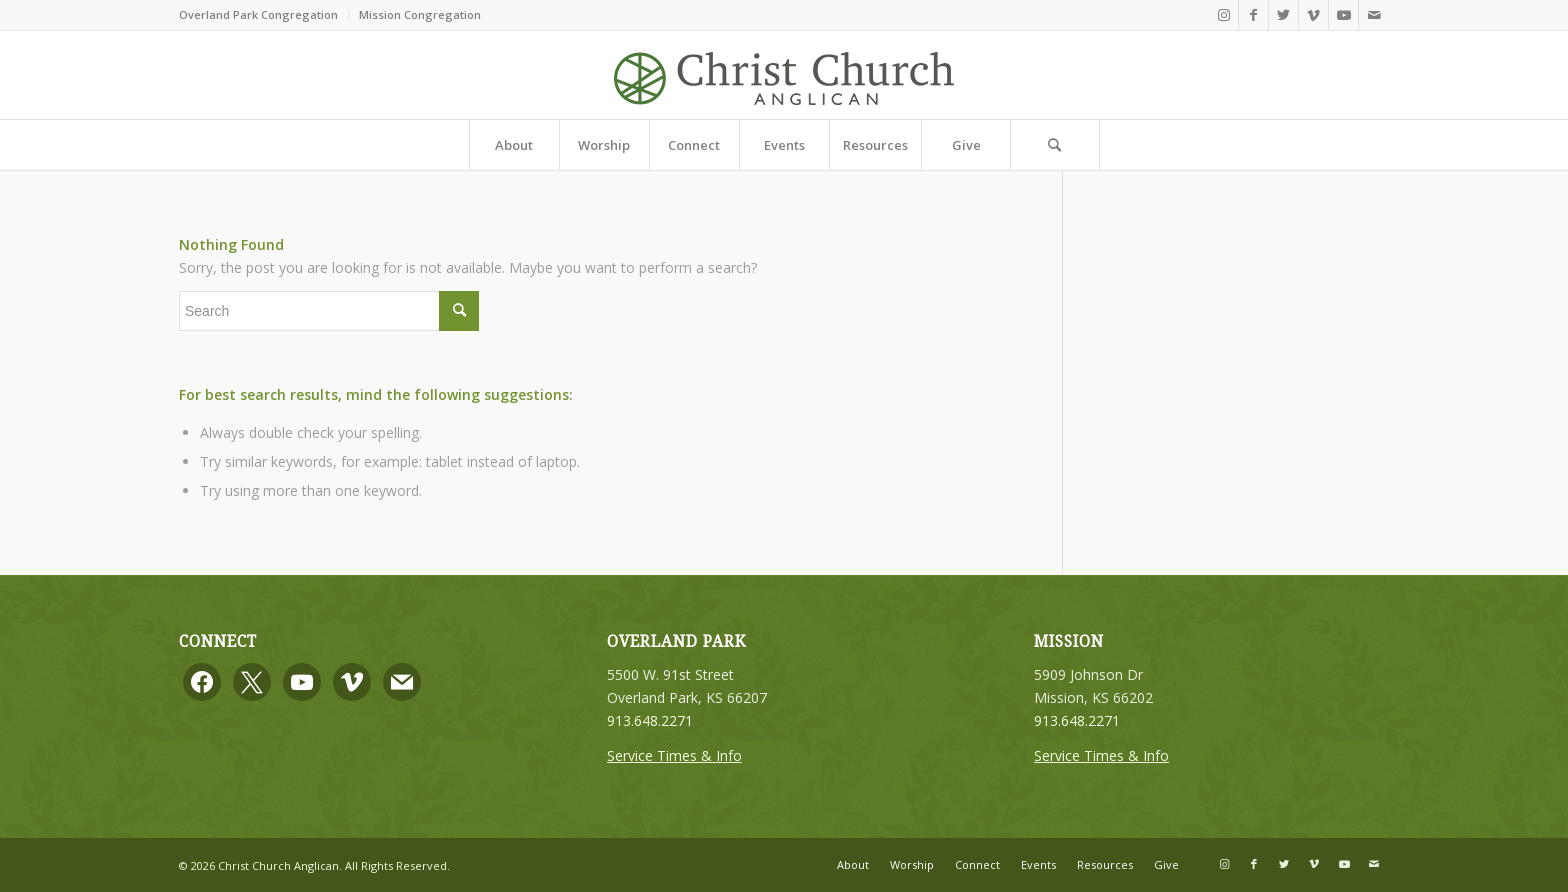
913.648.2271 (650, 720)
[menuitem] (264, 15)
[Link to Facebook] (1253, 15)
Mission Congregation (420, 14)
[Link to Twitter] (1283, 15)
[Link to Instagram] (1223, 15)
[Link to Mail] (1374, 15)
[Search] (1055, 145)
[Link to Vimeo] (1313, 15)
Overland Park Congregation (258, 14)
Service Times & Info (674, 755)
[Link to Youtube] (1343, 15)
